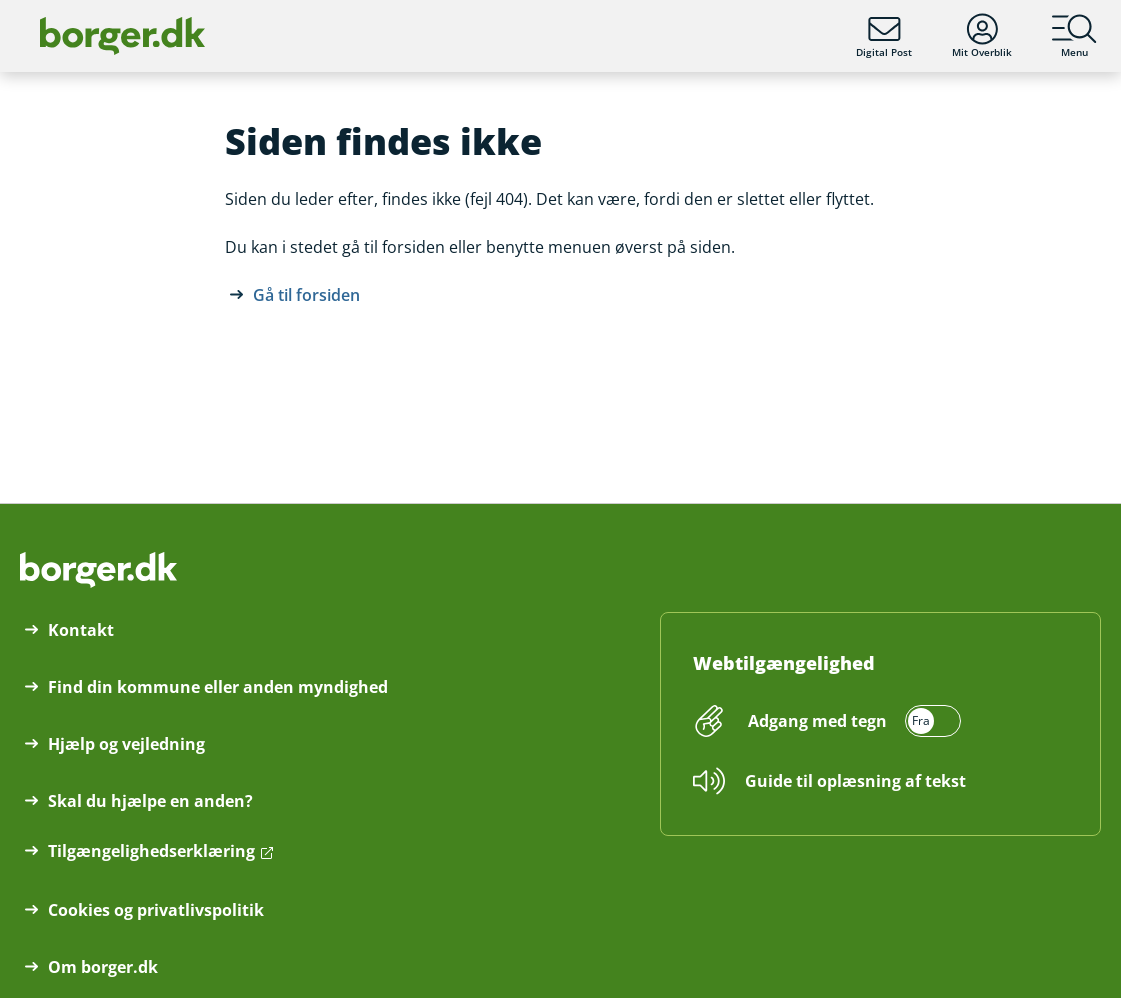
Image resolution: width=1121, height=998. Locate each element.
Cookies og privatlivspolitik (156, 910)
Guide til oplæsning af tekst (855, 781)
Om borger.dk (103, 967)
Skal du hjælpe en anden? (150, 801)
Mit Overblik (982, 36)
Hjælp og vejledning (126, 744)
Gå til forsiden (306, 295)
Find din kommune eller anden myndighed (218, 687)
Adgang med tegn (817, 721)
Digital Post (884, 36)
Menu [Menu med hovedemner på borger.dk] (1074, 36)
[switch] (851, 721)
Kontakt (81, 630)
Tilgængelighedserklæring (151, 851)
